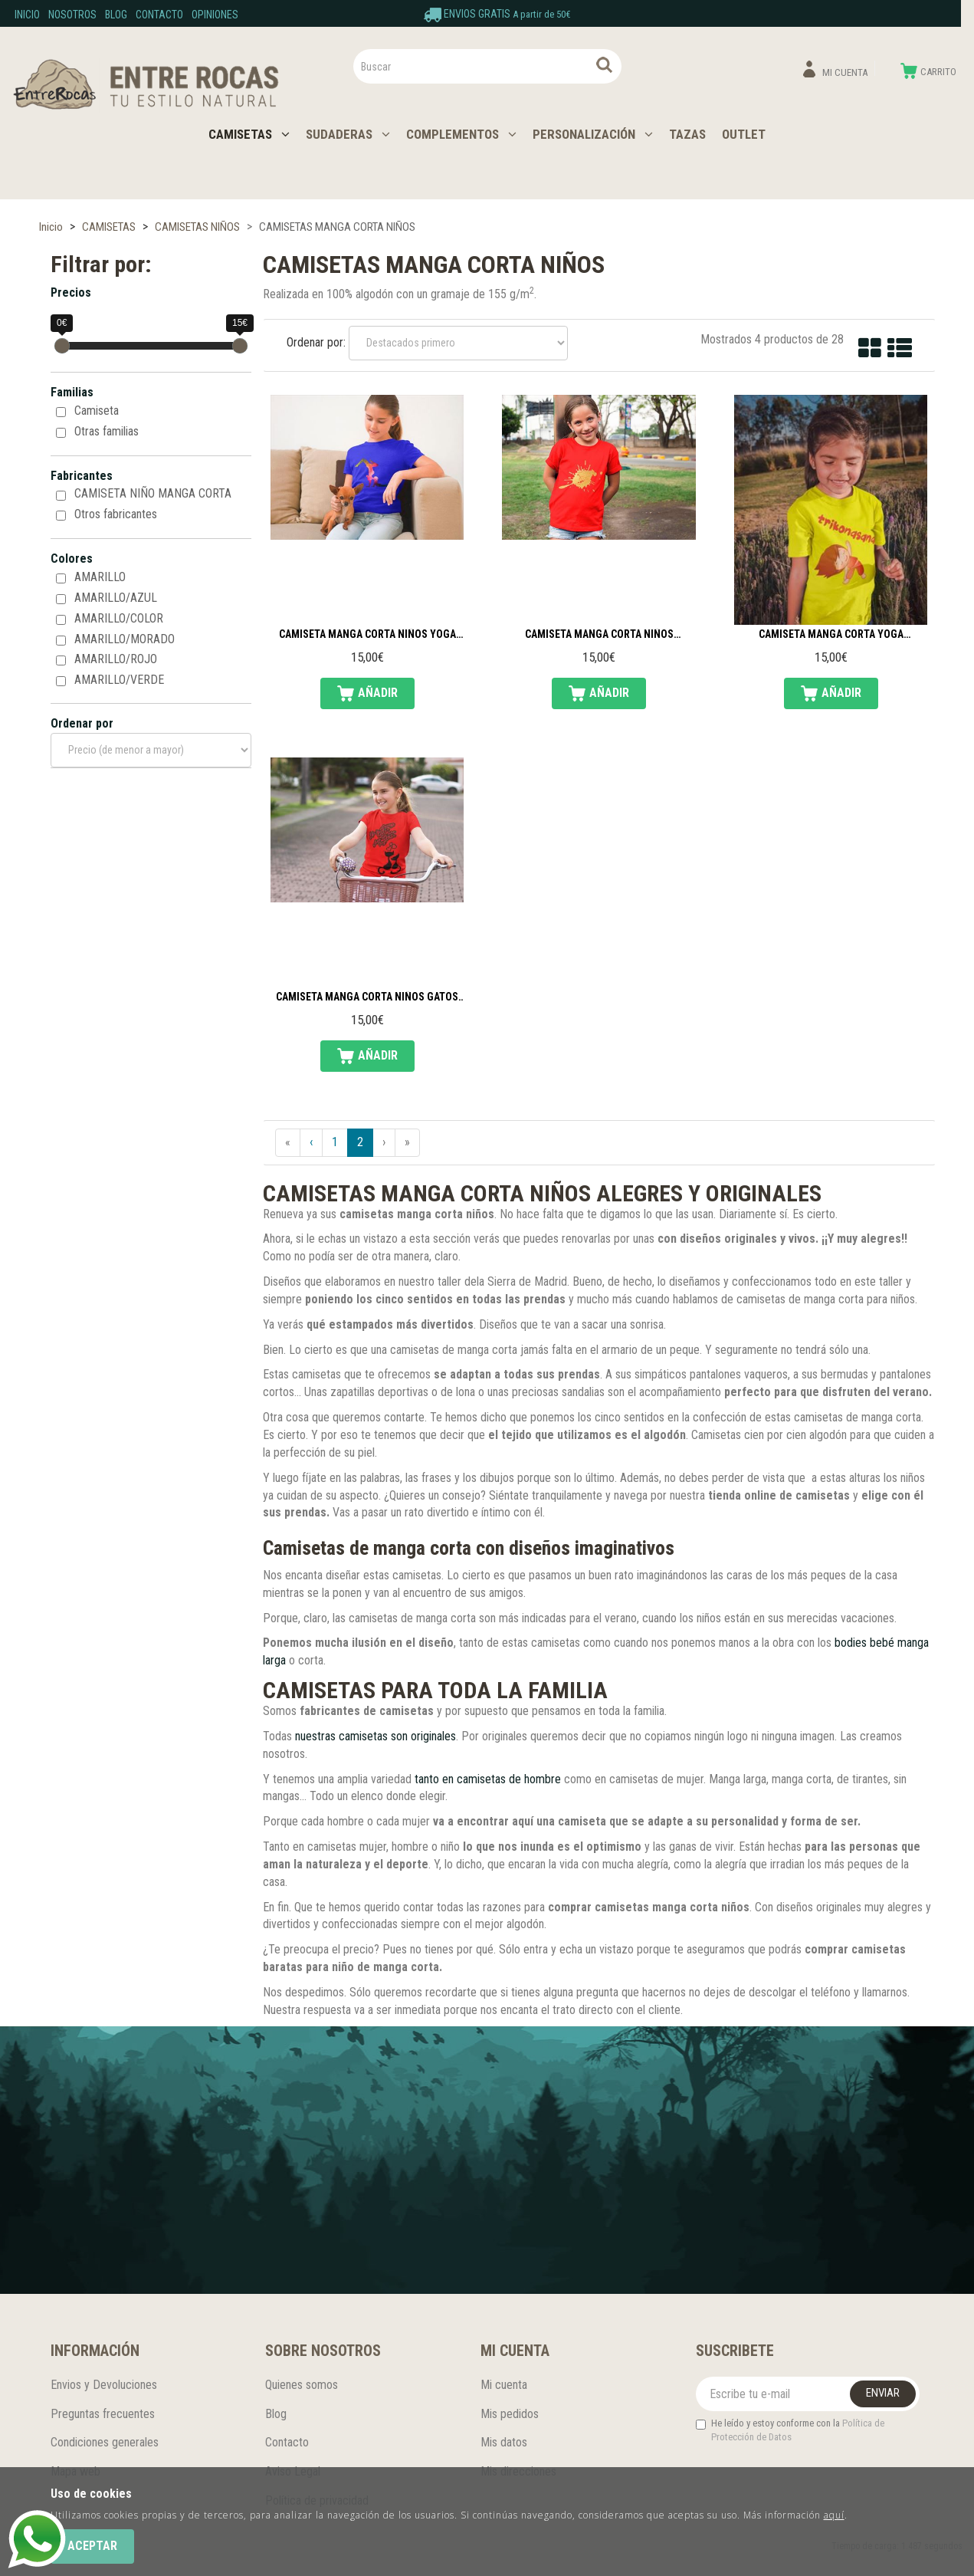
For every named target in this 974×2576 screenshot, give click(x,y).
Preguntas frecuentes (103, 2414)
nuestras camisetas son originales (375, 1736)
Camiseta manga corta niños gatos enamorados (367, 997)
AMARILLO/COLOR (118, 618)
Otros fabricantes (115, 514)
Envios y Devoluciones (104, 2384)
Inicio (27, 14)
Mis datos (503, 2442)
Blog (116, 14)
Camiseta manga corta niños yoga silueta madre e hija (367, 635)
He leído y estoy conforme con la (790, 2430)
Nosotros (72, 14)
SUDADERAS (348, 134)
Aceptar (92, 2545)
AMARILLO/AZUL (115, 597)
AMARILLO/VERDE (119, 679)
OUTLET (744, 134)
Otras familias (106, 431)
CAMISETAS (249, 134)
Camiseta (96, 410)
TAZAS (687, 134)
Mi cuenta (503, 2384)
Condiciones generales (105, 2442)
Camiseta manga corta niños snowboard (599, 635)
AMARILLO (100, 577)
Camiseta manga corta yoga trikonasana (831, 635)
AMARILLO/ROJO (115, 659)
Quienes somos (301, 2384)
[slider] (62, 345)
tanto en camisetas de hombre (488, 1779)
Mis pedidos (509, 2414)
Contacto (159, 14)
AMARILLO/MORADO (124, 639)
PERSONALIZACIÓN (593, 134)
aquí (834, 2515)
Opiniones (215, 14)
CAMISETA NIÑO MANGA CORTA (152, 493)
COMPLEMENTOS (461, 134)
